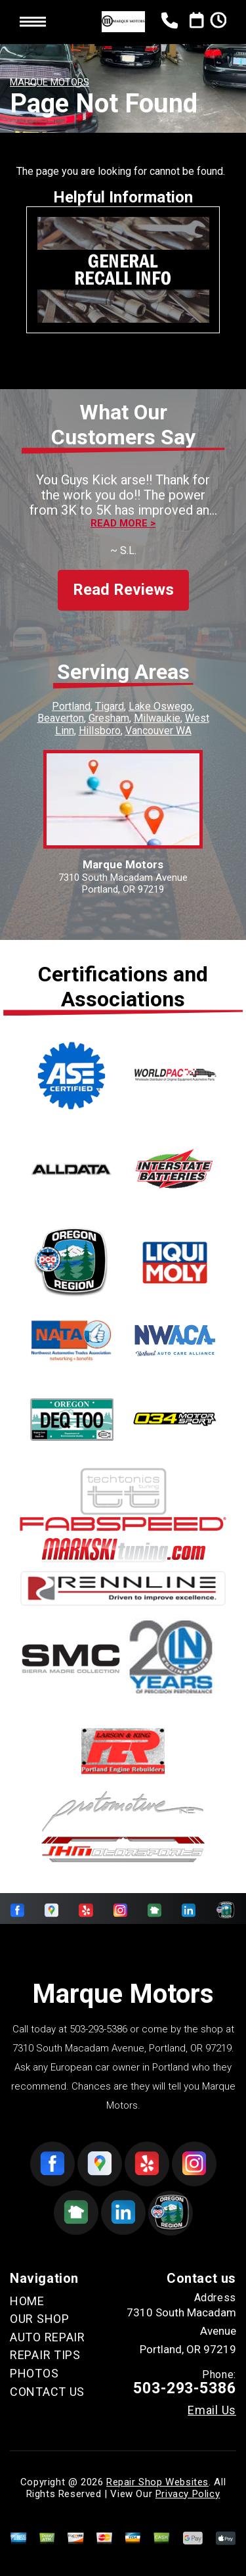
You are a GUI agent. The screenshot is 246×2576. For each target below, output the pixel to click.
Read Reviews (123, 589)
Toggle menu (33, 22)
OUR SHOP (40, 2319)
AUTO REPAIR (47, 2337)
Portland (71, 706)
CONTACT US (47, 2392)
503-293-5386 (98, 2029)
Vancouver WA (158, 730)
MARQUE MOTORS (49, 82)
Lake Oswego (160, 706)
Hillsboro (100, 730)
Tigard (109, 706)
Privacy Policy (187, 2494)
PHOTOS (34, 2373)
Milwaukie (157, 718)
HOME (27, 2301)
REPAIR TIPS (45, 2355)
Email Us (212, 2410)
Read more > (123, 523)
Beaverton (60, 718)
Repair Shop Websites (157, 2482)
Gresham (109, 718)
